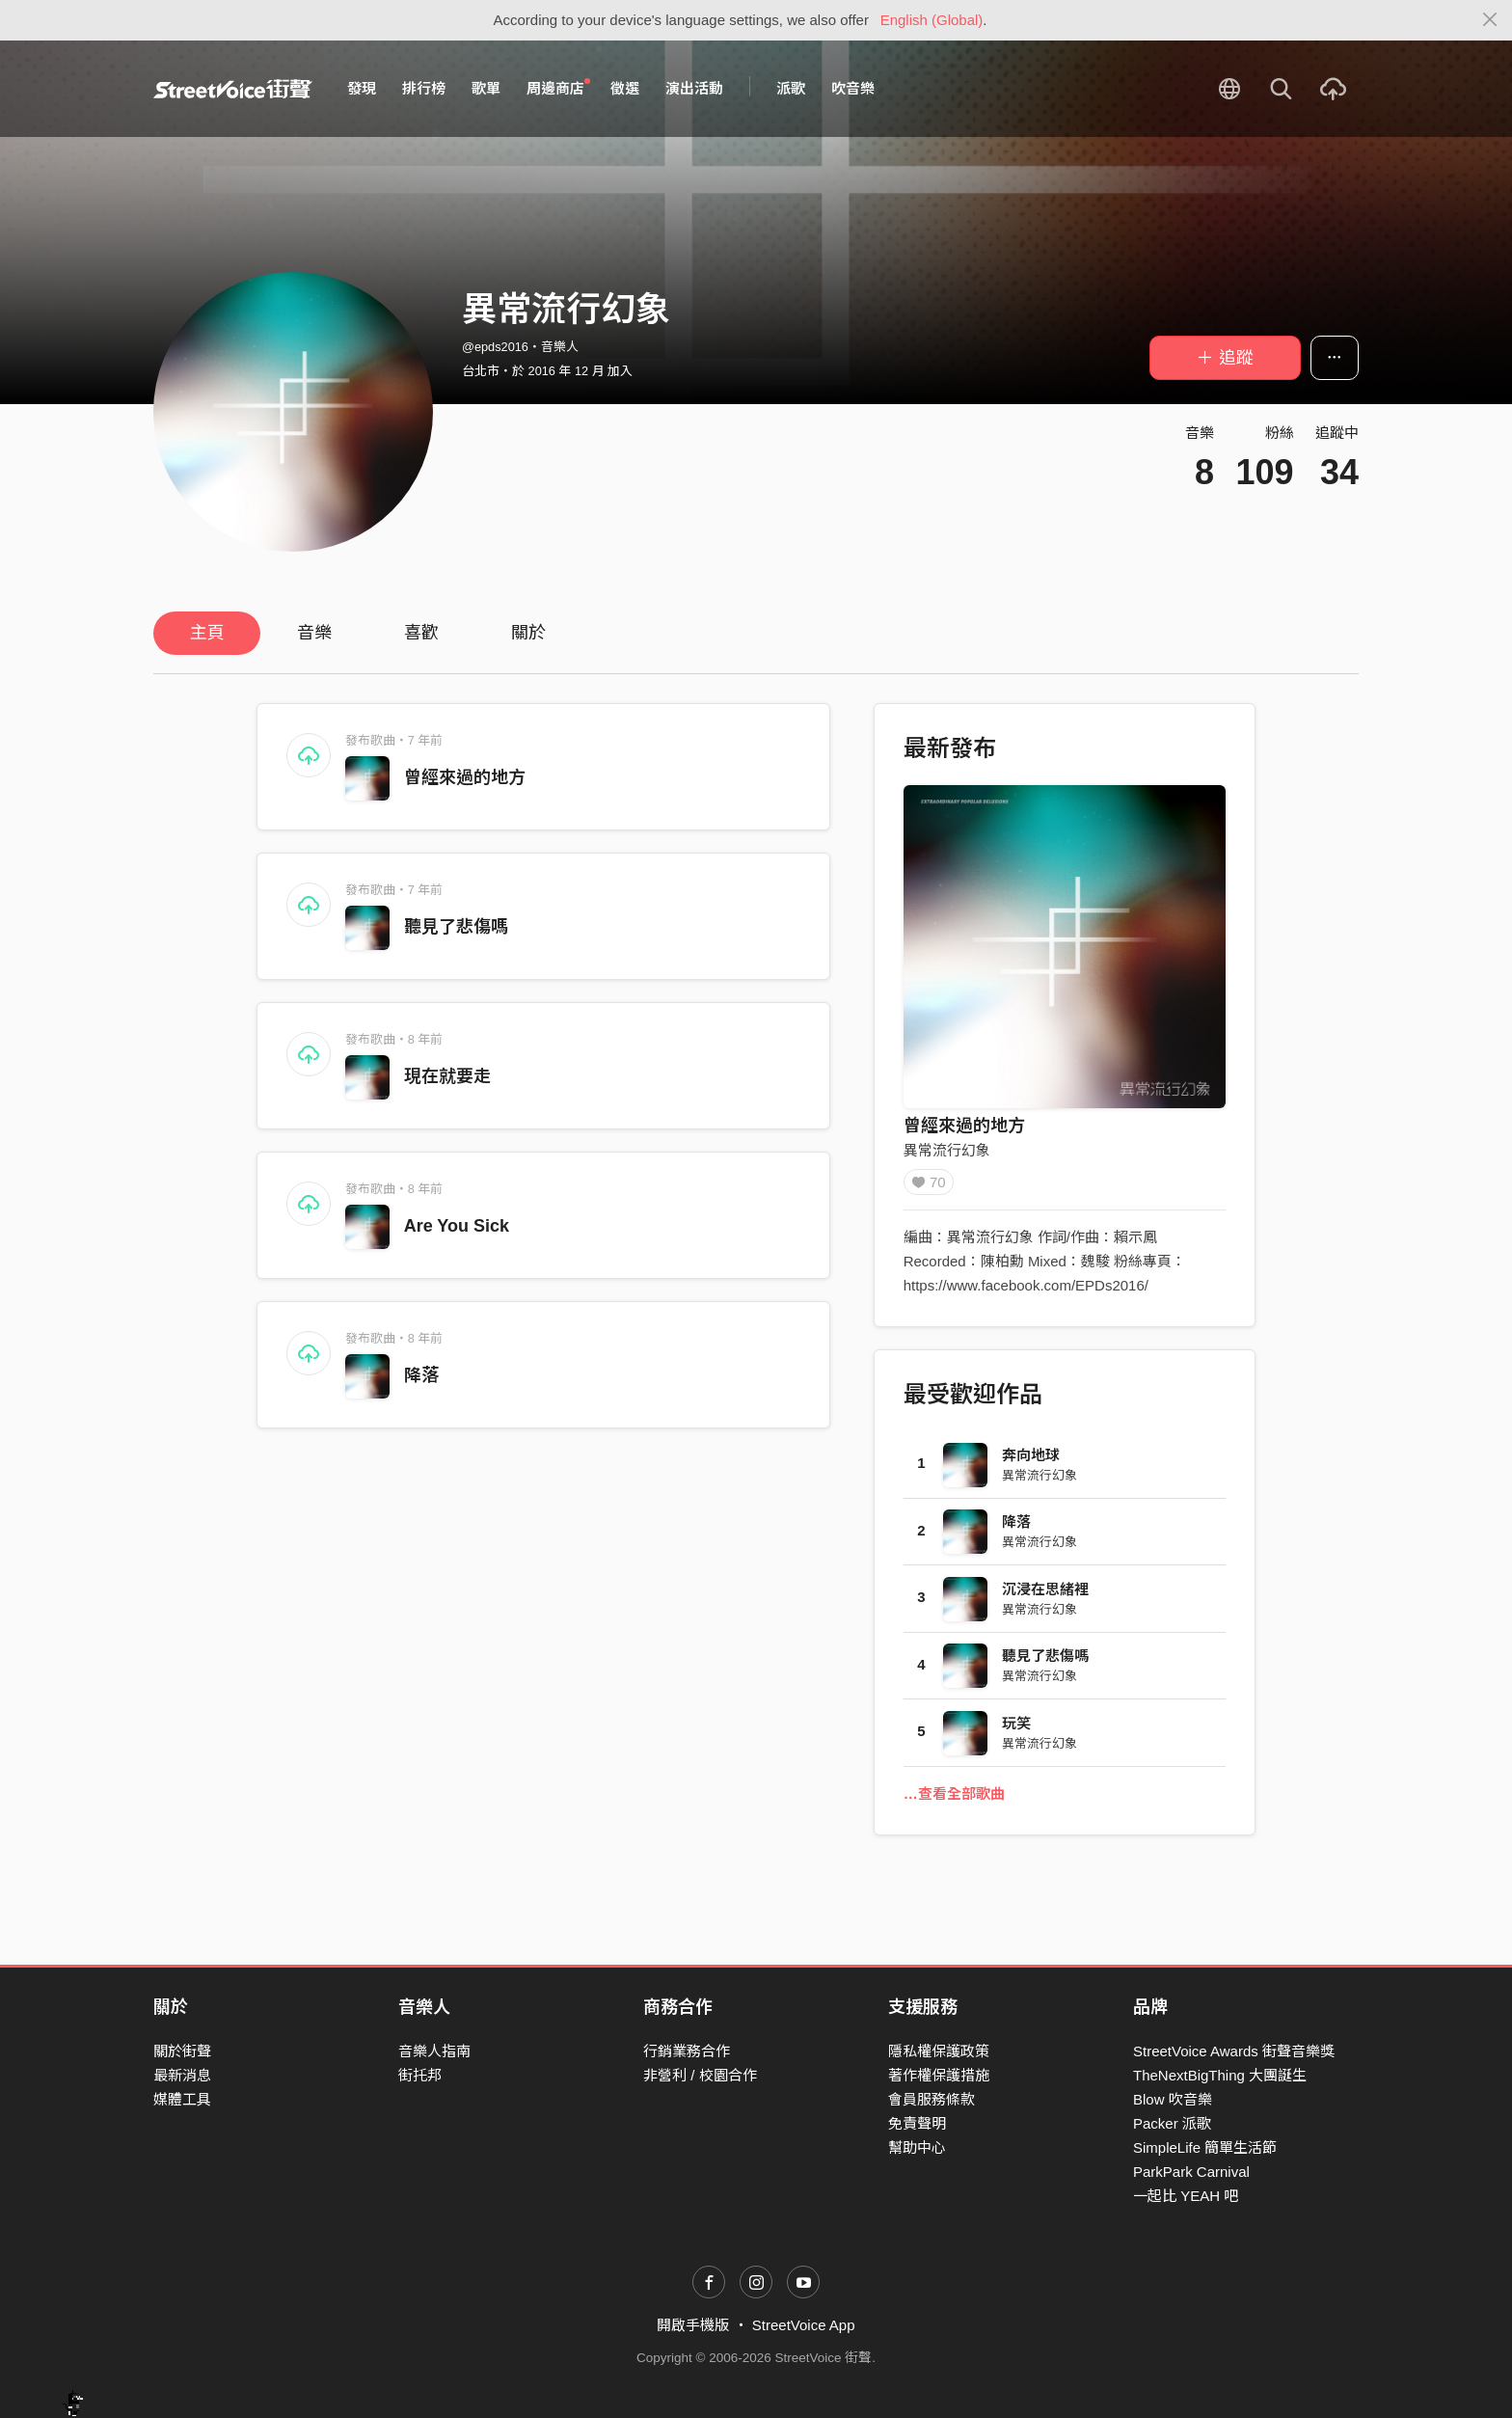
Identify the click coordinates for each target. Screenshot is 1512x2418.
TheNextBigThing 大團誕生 (1220, 2075)
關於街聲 (182, 2051)
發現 (361, 88)
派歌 (790, 88)
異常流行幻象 (947, 1150)
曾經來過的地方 (465, 777)
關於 (528, 632)
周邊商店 (558, 87)
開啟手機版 (693, 2326)
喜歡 (421, 632)
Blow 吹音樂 (1172, 2099)
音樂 (314, 632)
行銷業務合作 (686, 2051)
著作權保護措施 (938, 2075)
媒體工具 (182, 2099)
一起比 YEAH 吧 (1185, 2196)
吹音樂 (853, 88)
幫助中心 (917, 2147)
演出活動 (694, 88)
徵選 (624, 88)
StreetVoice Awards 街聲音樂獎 (1234, 2051)
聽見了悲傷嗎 (456, 927)
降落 (421, 1375)
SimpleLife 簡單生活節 (1205, 2147)
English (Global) (932, 20)
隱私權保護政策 (938, 2051)
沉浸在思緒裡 (1045, 1596)
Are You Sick (456, 1226)
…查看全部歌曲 (954, 1800)
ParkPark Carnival (1191, 2172)
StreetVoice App (803, 2326)
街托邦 (420, 2075)
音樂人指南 (434, 2051)
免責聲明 (917, 2123)
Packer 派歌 (1172, 2123)
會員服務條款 (931, 2099)
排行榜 (424, 88)
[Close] (1490, 20)
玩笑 (1016, 1730)
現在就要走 (447, 1076)
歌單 (486, 88)
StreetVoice (232, 88)
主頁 (207, 632)
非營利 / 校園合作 (700, 2075)
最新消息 (182, 2075)
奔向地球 (1031, 1462)
